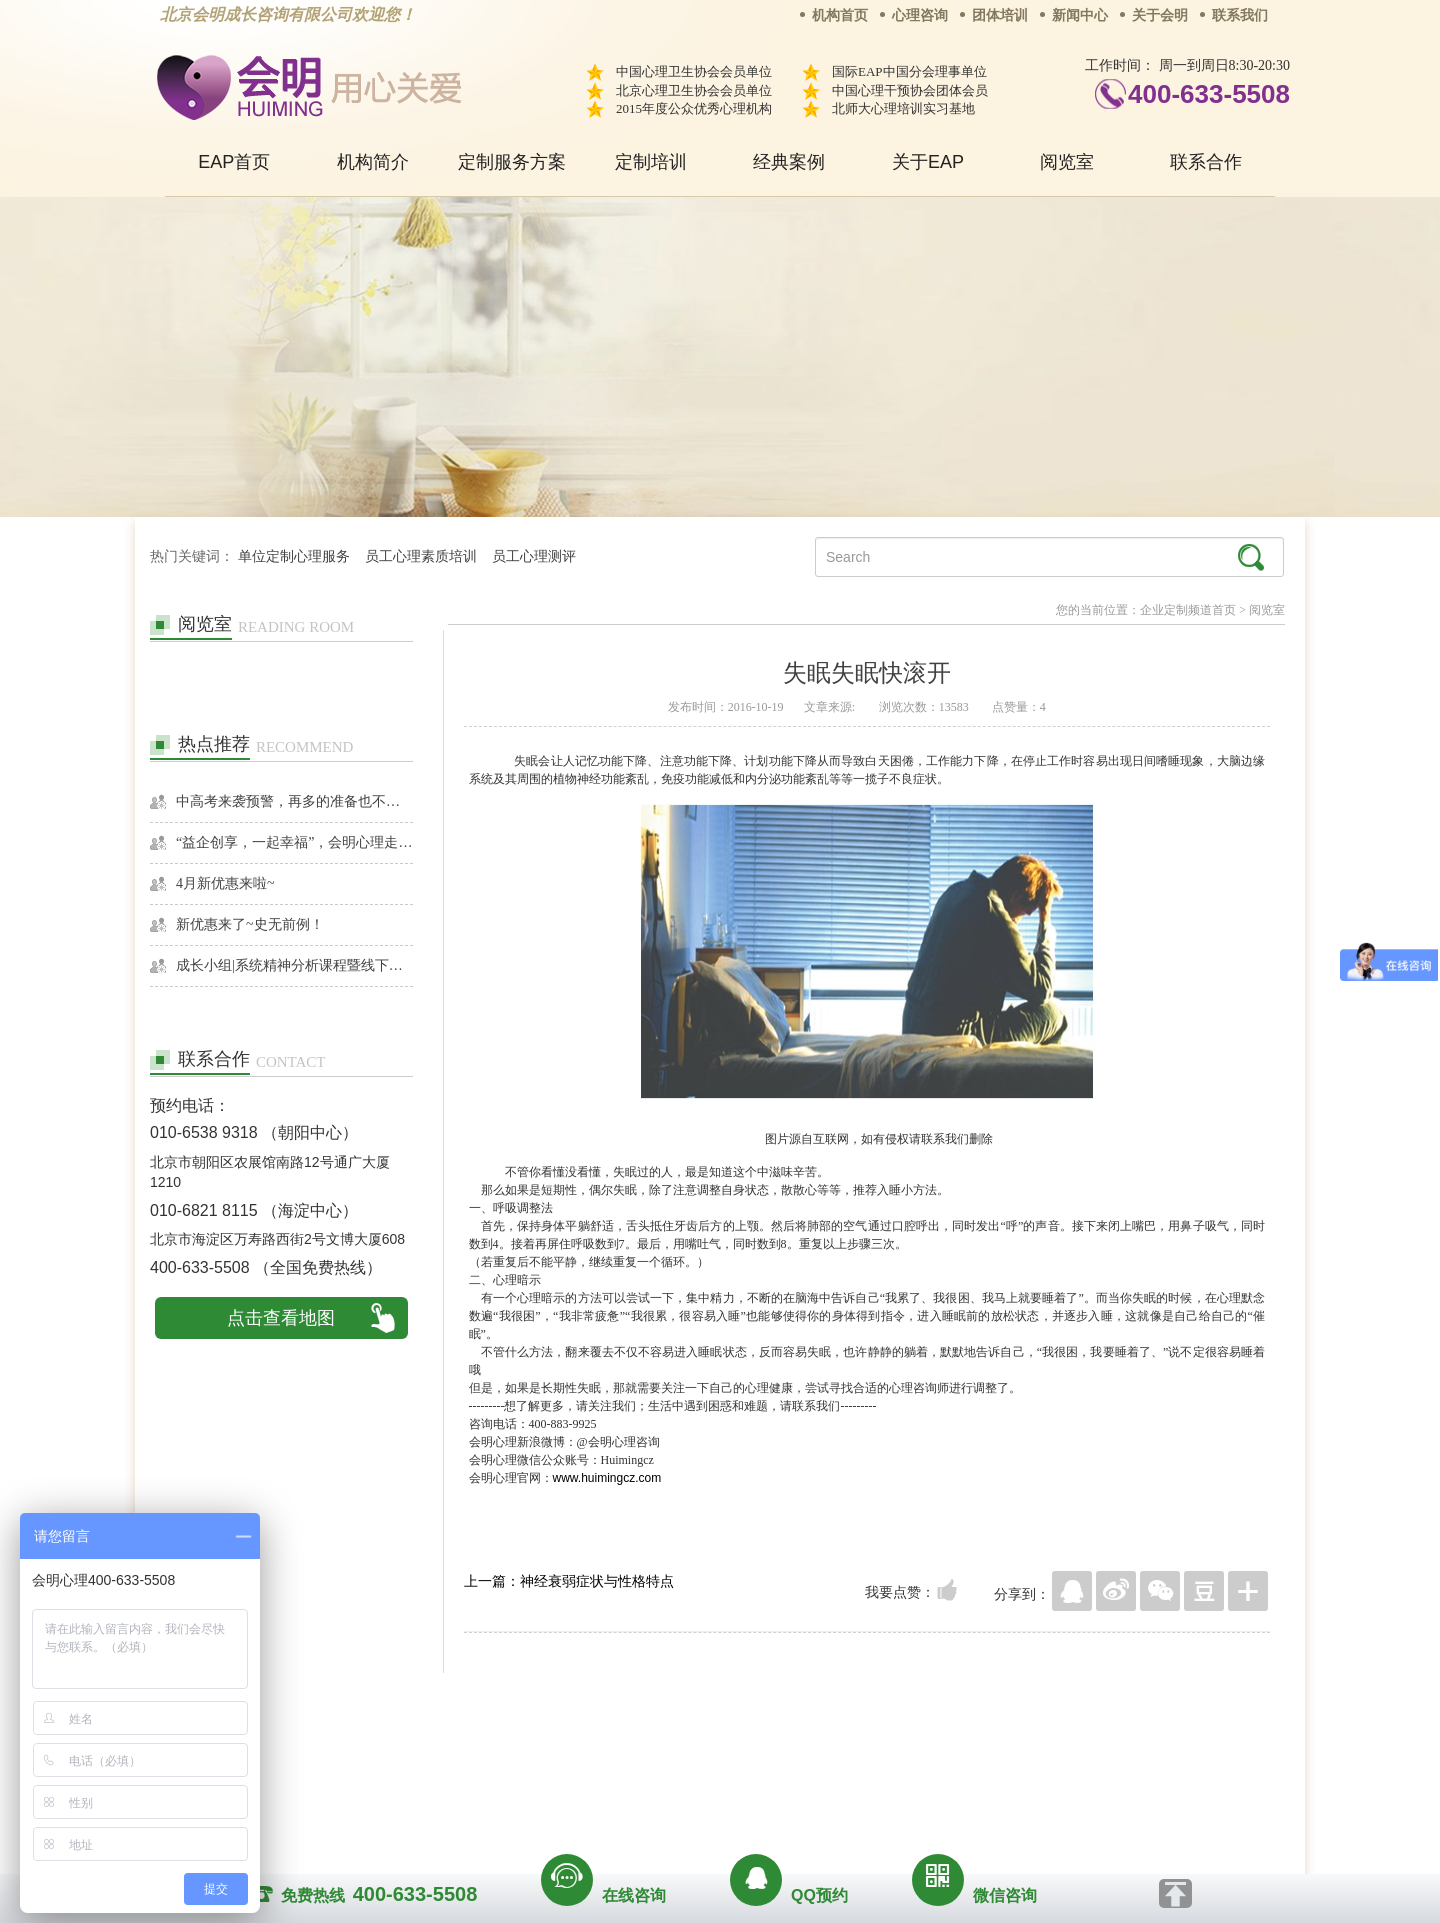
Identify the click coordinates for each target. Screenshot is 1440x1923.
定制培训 (651, 162)
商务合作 (599, 1753)
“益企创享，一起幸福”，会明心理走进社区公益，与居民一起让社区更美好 (294, 842)
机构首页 (840, 15)
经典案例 (789, 162)
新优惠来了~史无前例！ (250, 924)
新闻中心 (1080, 15)
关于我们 (518, 1753)
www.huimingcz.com (607, 1478)
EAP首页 (234, 162)
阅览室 (1067, 162)
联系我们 (1240, 15)
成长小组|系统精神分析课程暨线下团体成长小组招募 (294, 965)
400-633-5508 (1209, 94)
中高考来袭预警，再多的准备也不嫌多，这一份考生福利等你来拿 (294, 801)
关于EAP (928, 162)
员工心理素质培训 (421, 556)
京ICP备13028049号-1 (795, 1781)
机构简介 (373, 162)
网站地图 (842, 1753)
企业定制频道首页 (1188, 610)
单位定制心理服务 (294, 556)
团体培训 (1000, 15)
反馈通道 (761, 1753)
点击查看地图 (281, 1318)
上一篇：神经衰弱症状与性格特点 (569, 1581)
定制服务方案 (512, 162)
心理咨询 (920, 15)
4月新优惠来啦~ (225, 883)
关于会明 (1160, 15)
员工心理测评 (534, 556)
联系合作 (1206, 162)
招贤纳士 (680, 1753)
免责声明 (923, 1753)
